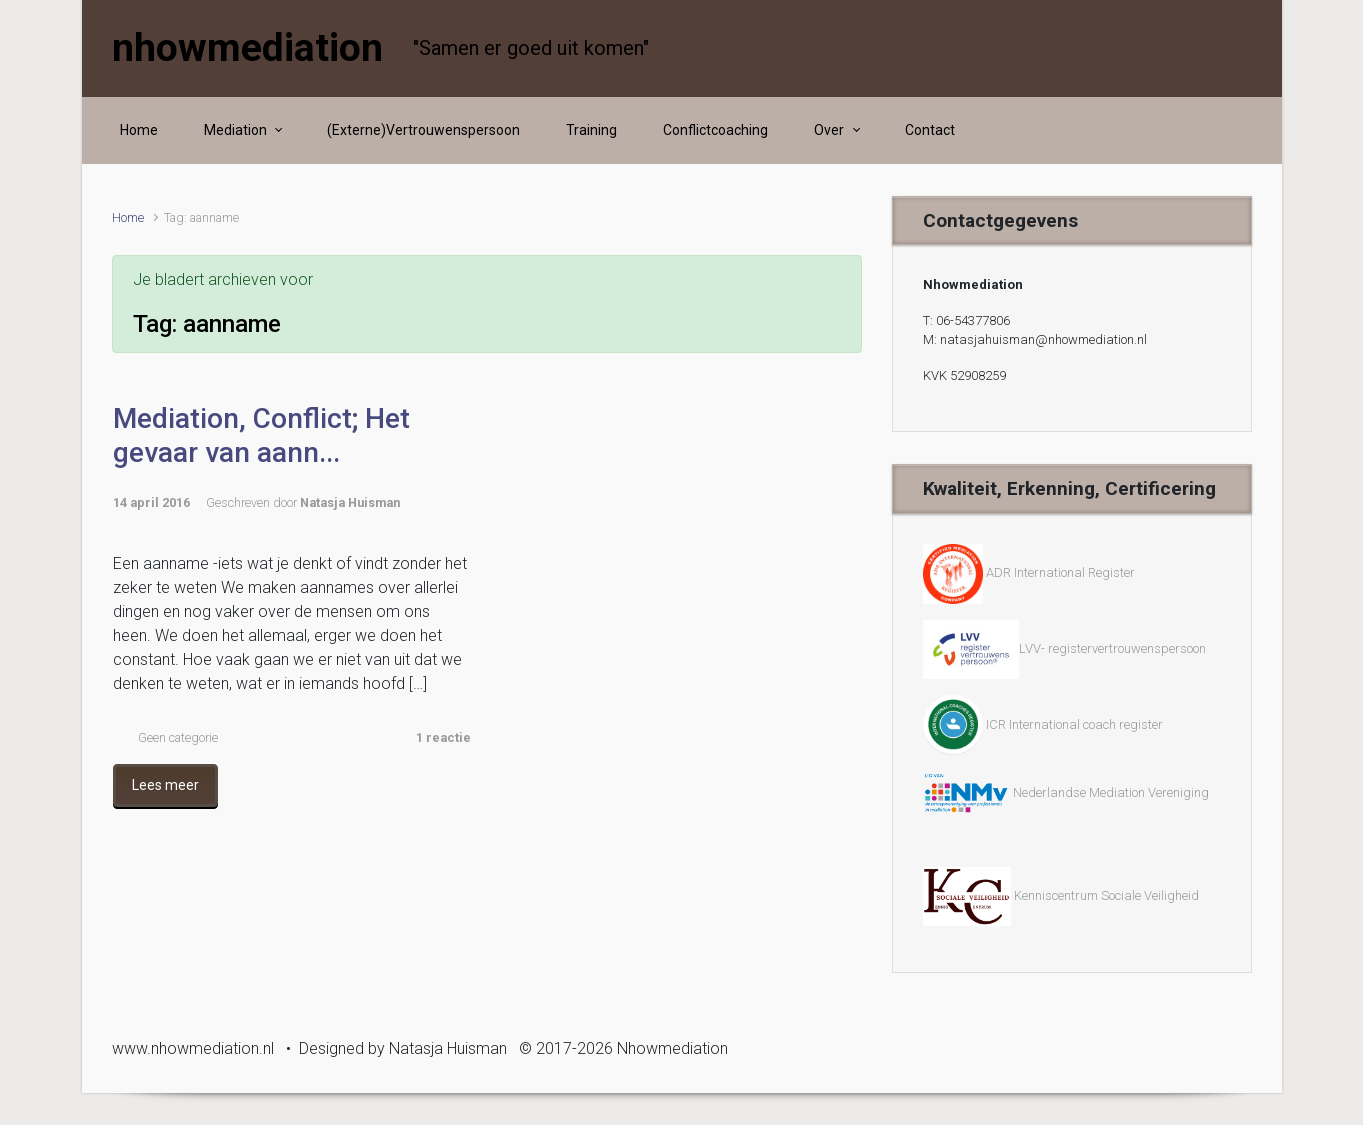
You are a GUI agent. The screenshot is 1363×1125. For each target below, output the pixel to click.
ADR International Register (1060, 572)
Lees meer (165, 785)
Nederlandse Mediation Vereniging (1066, 792)
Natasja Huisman (350, 502)
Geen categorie (178, 737)
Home (128, 217)
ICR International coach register (1074, 724)
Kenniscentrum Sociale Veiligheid (1106, 895)
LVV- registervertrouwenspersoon (1064, 648)
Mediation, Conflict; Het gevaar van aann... (261, 435)
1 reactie (443, 737)
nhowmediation (247, 48)
